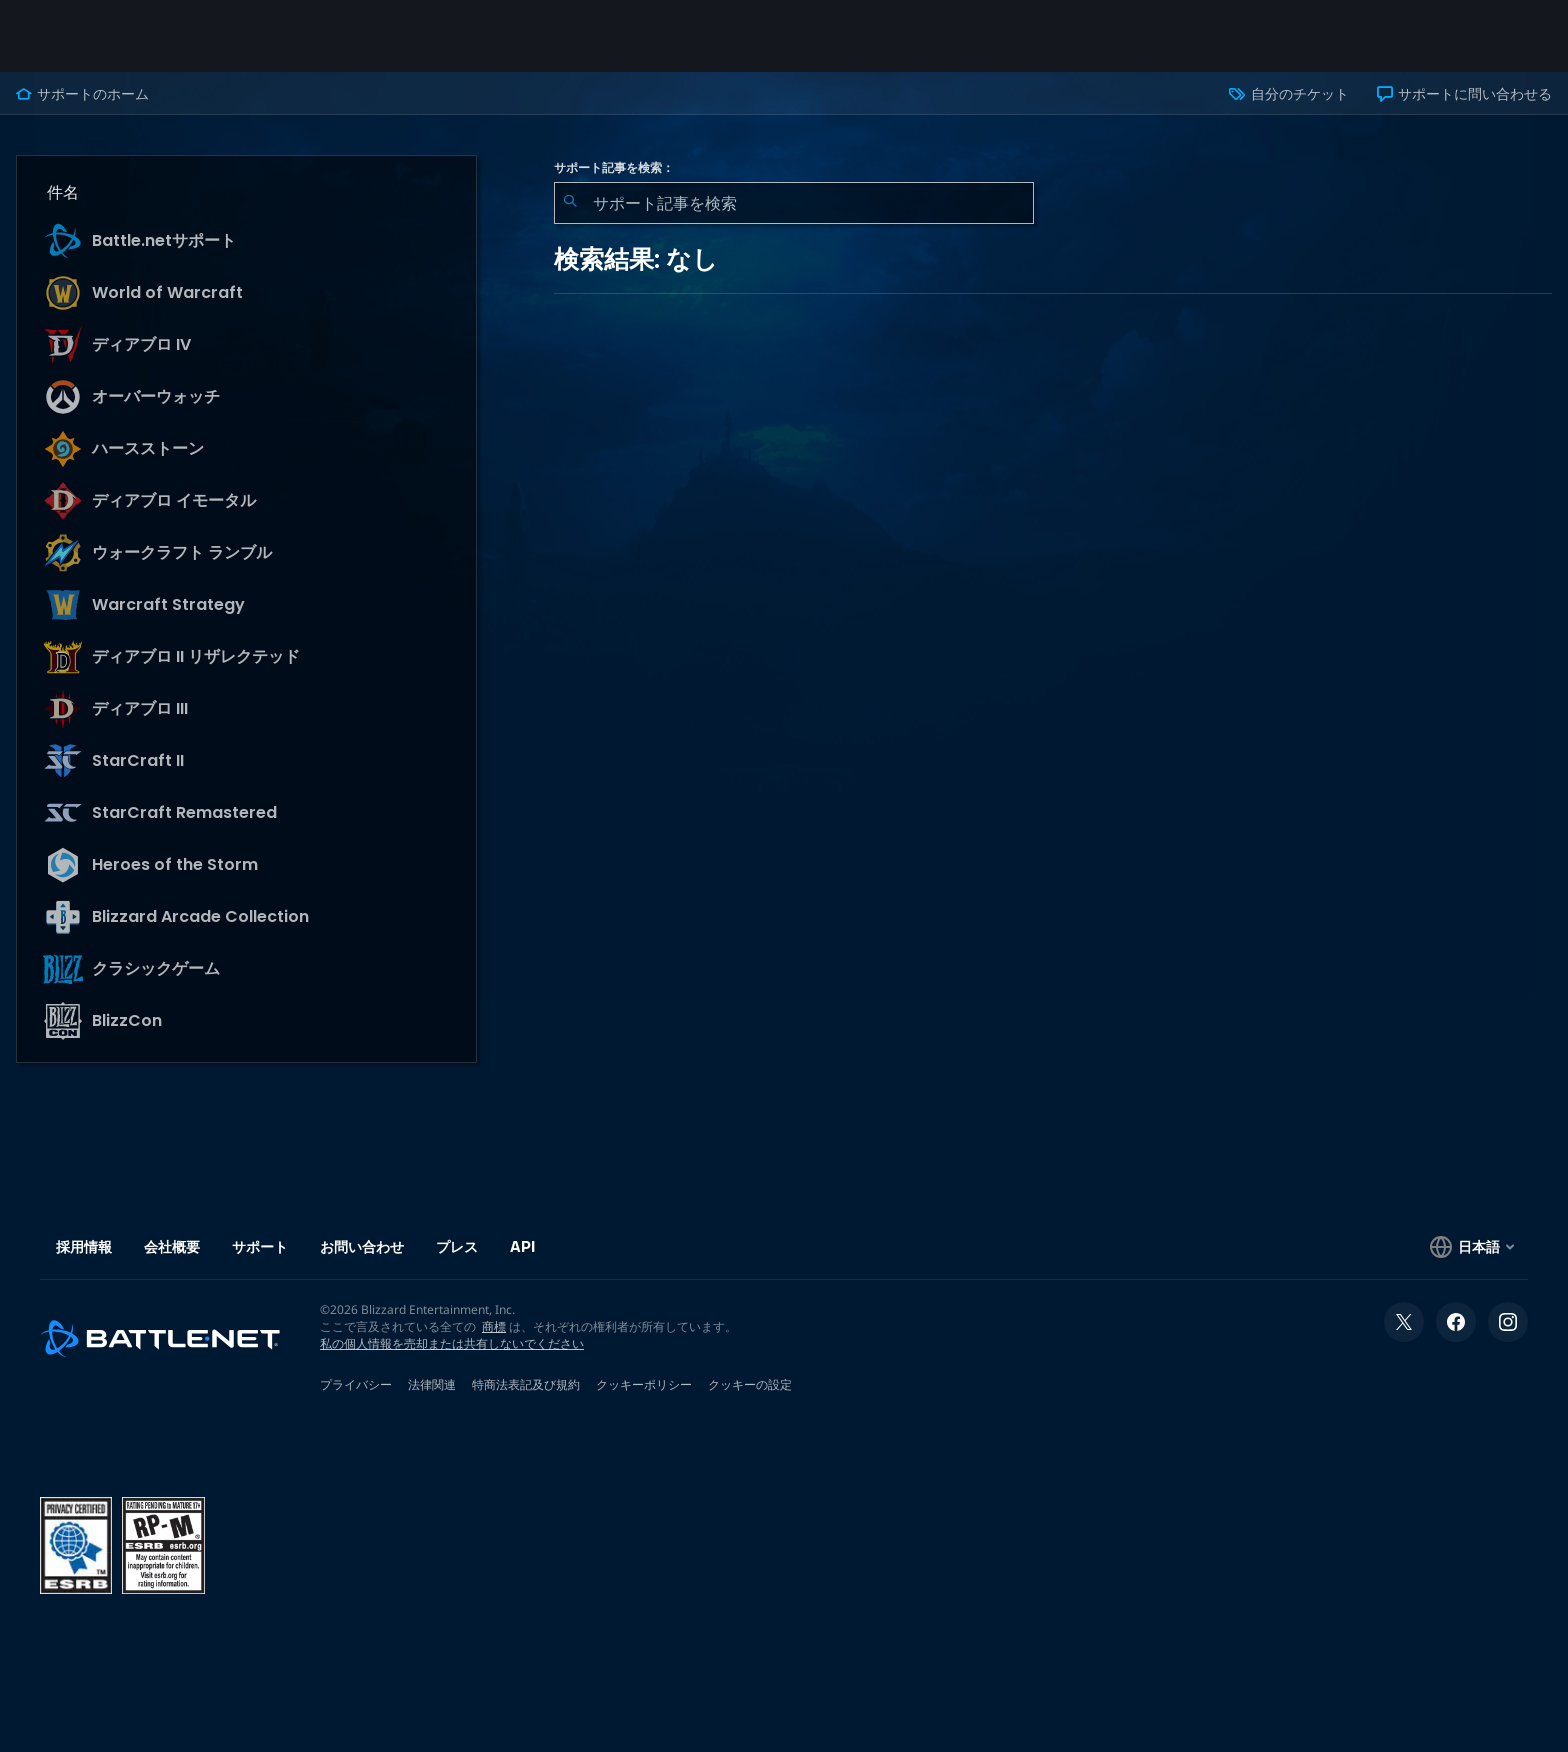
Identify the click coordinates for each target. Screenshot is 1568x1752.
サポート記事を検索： (614, 168)
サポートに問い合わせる (1464, 94)
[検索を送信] (570, 203)
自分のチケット (1288, 94)
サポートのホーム (82, 94)
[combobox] (794, 203)
